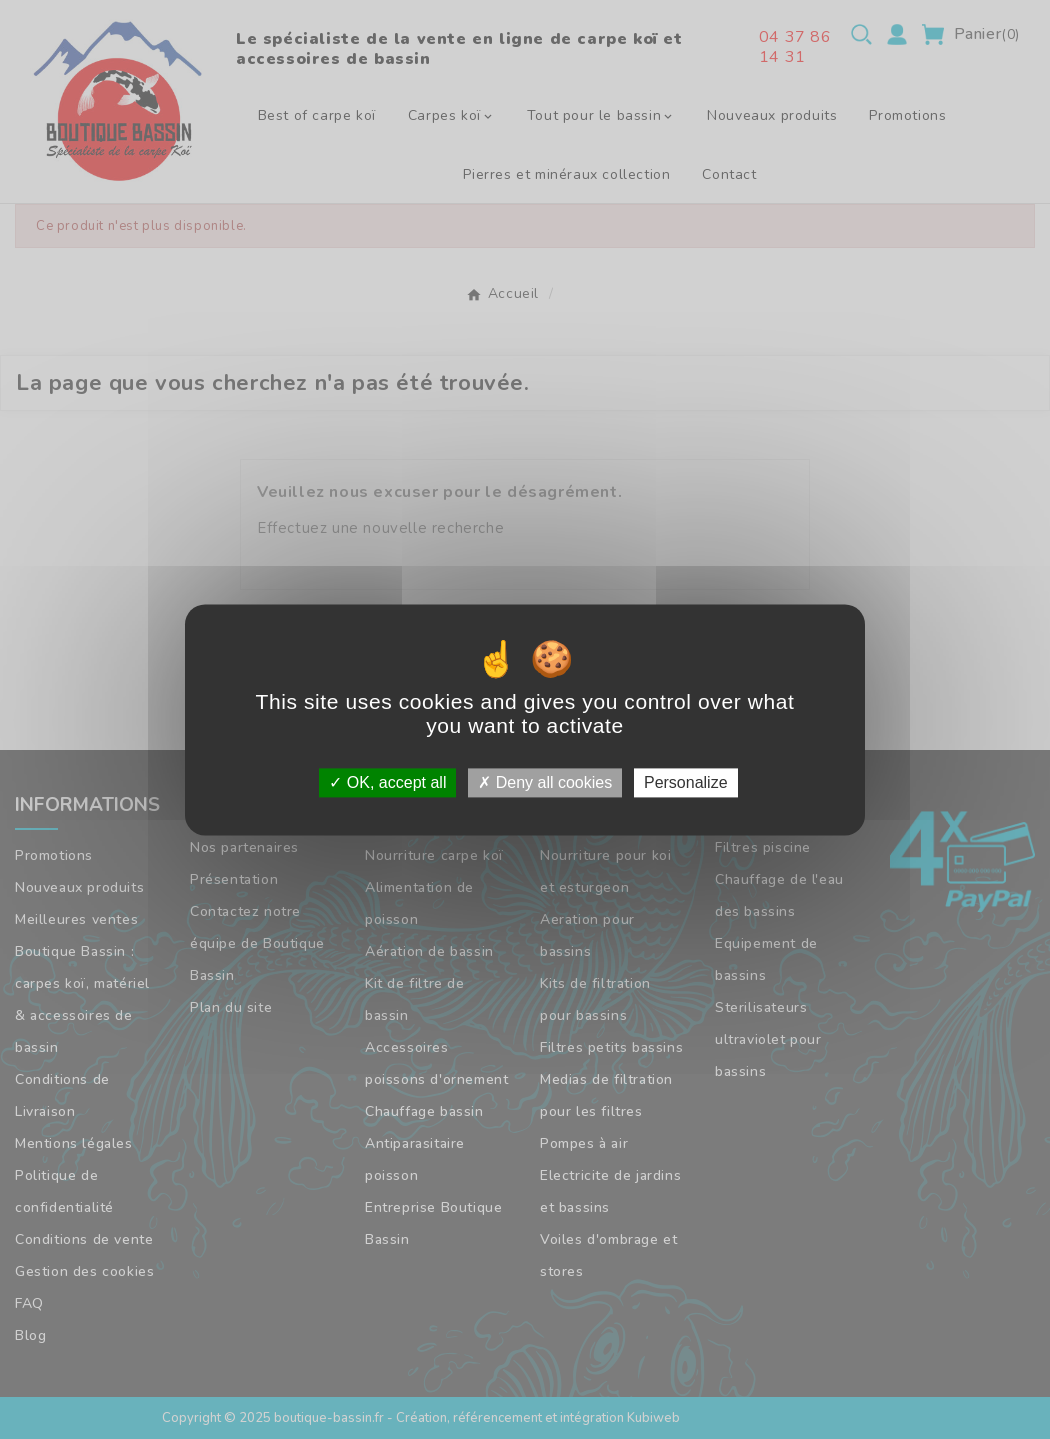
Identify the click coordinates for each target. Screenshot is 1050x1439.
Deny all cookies (545, 782)
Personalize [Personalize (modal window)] (686, 782)
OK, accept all (387, 782)
